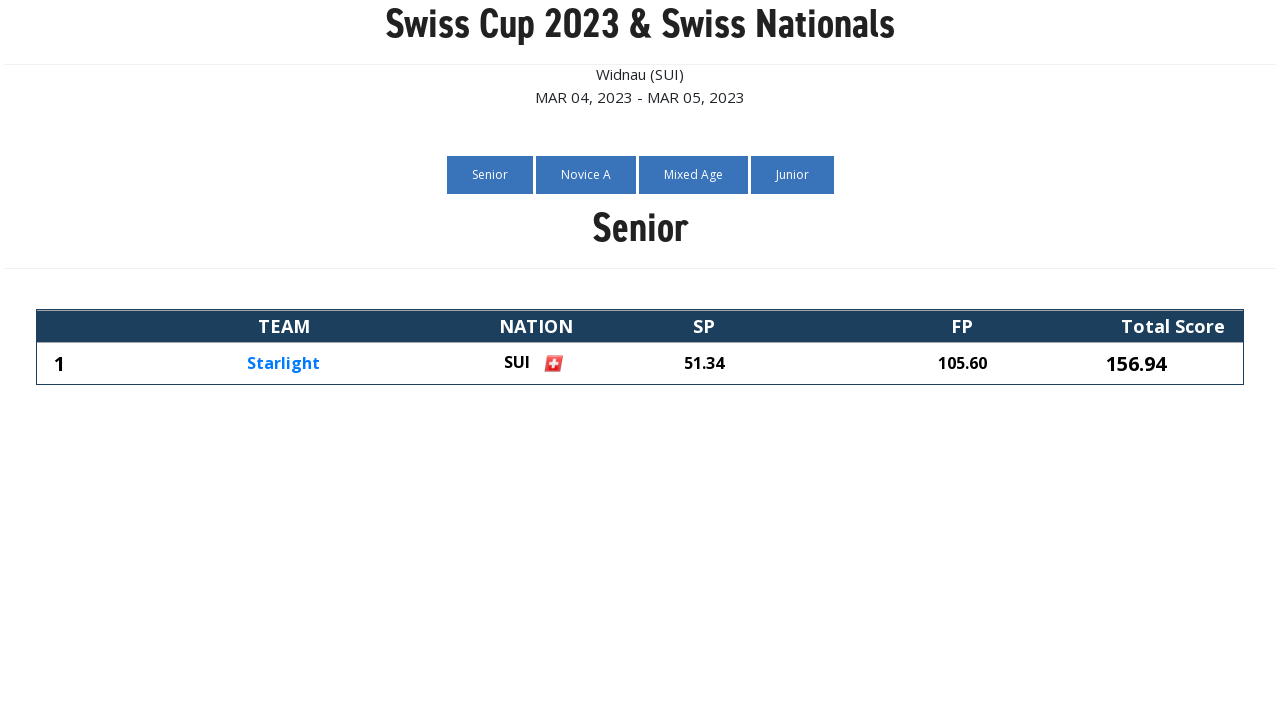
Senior (490, 174)
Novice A (586, 174)
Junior (792, 174)
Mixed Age (693, 174)
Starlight (283, 364)
